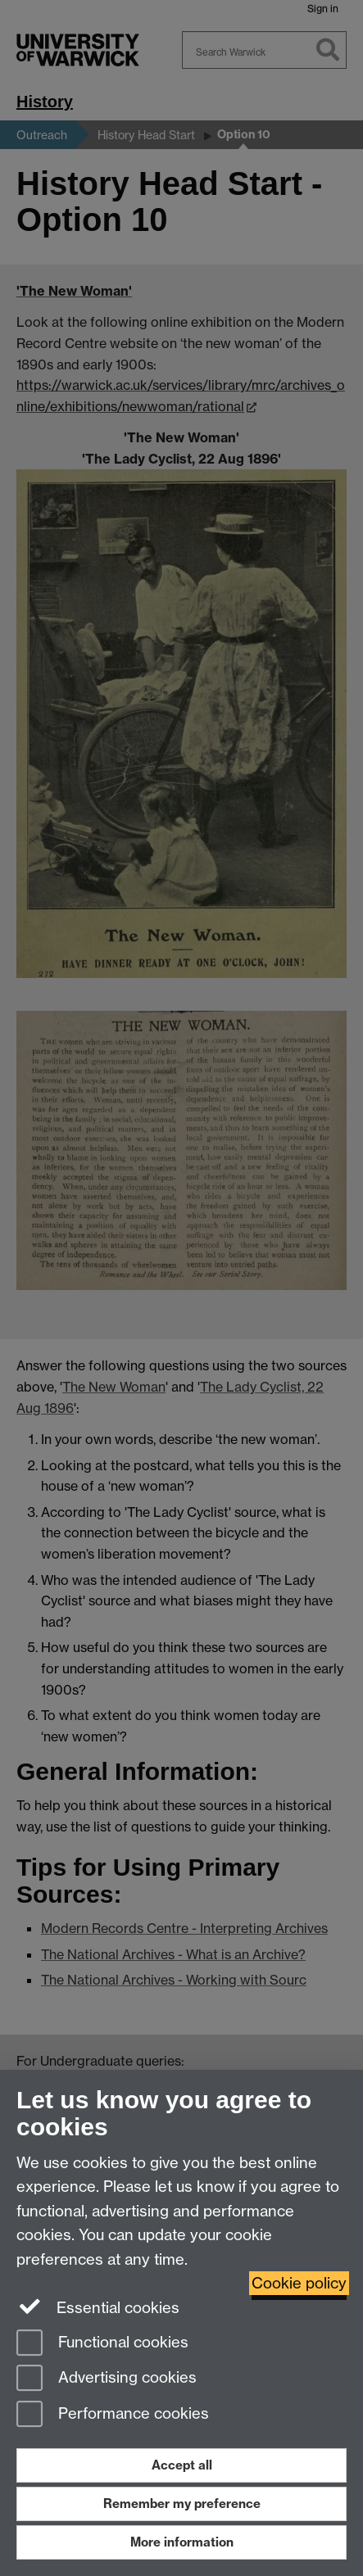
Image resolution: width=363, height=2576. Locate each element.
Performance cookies (112, 2415)
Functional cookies (102, 2344)
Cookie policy (299, 2283)
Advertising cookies (106, 2379)
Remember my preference (182, 2503)
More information (182, 2542)
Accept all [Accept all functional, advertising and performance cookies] (182, 2465)
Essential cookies (97, 2306)
